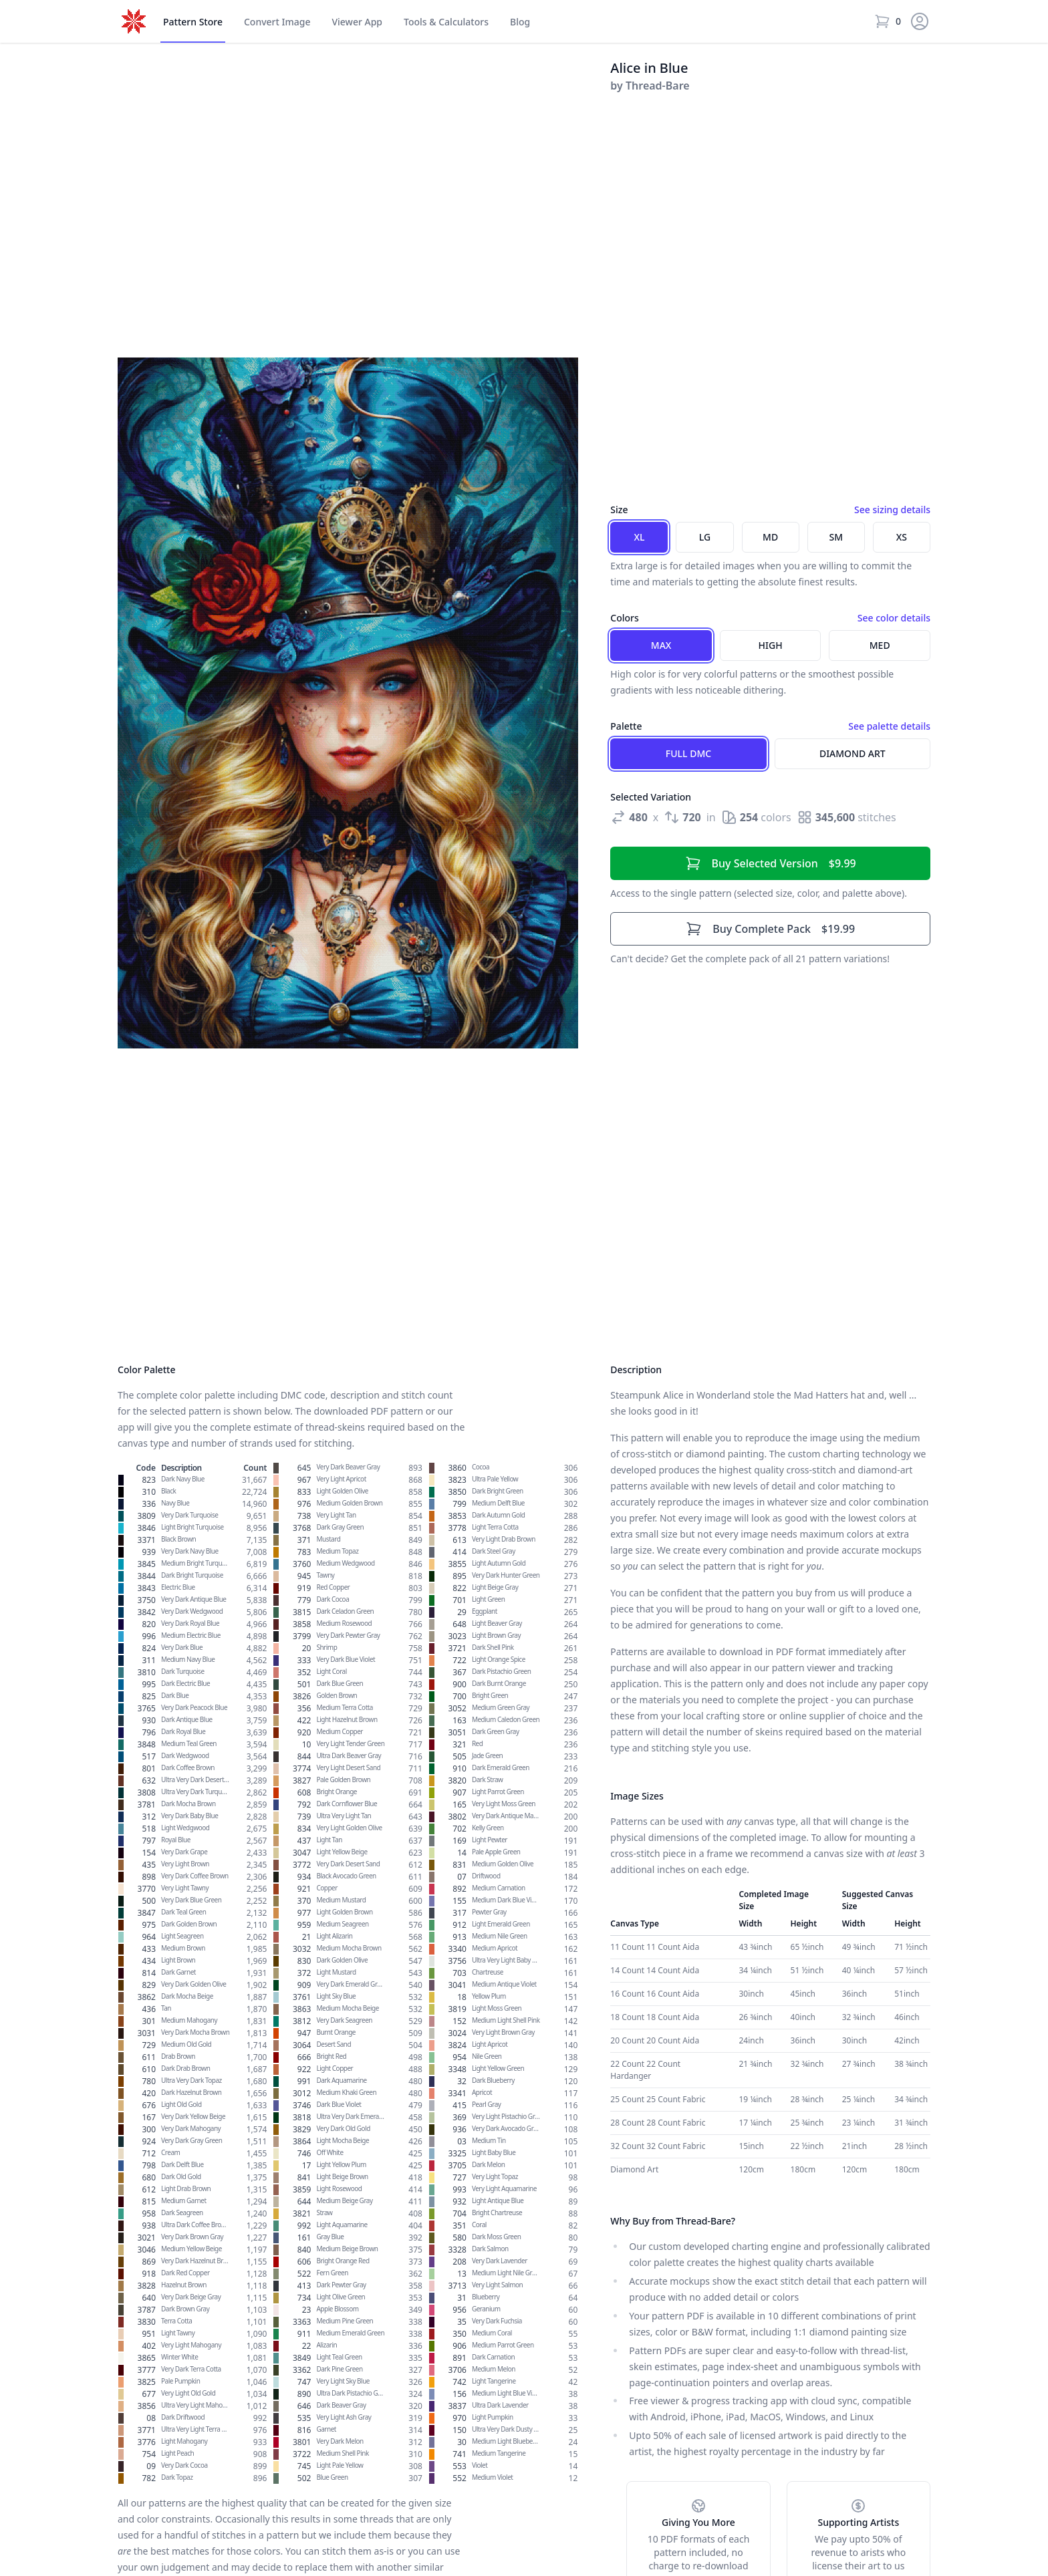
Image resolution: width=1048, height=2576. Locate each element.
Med (880, 645)
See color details (894, 617)
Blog (520, 21)
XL (639, 537)
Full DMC (688, 753)
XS (901, 537)
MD (770, 537)
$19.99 (770, 929)
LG (704, 537)
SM (836, 537)
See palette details (889, 726)
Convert (277, 22)
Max (661, 645)
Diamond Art (852, 753)
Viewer (357, 22)
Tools (446, 22)
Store (193, 22)
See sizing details (892, 509)
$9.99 (770, 863)
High (771, 645)
